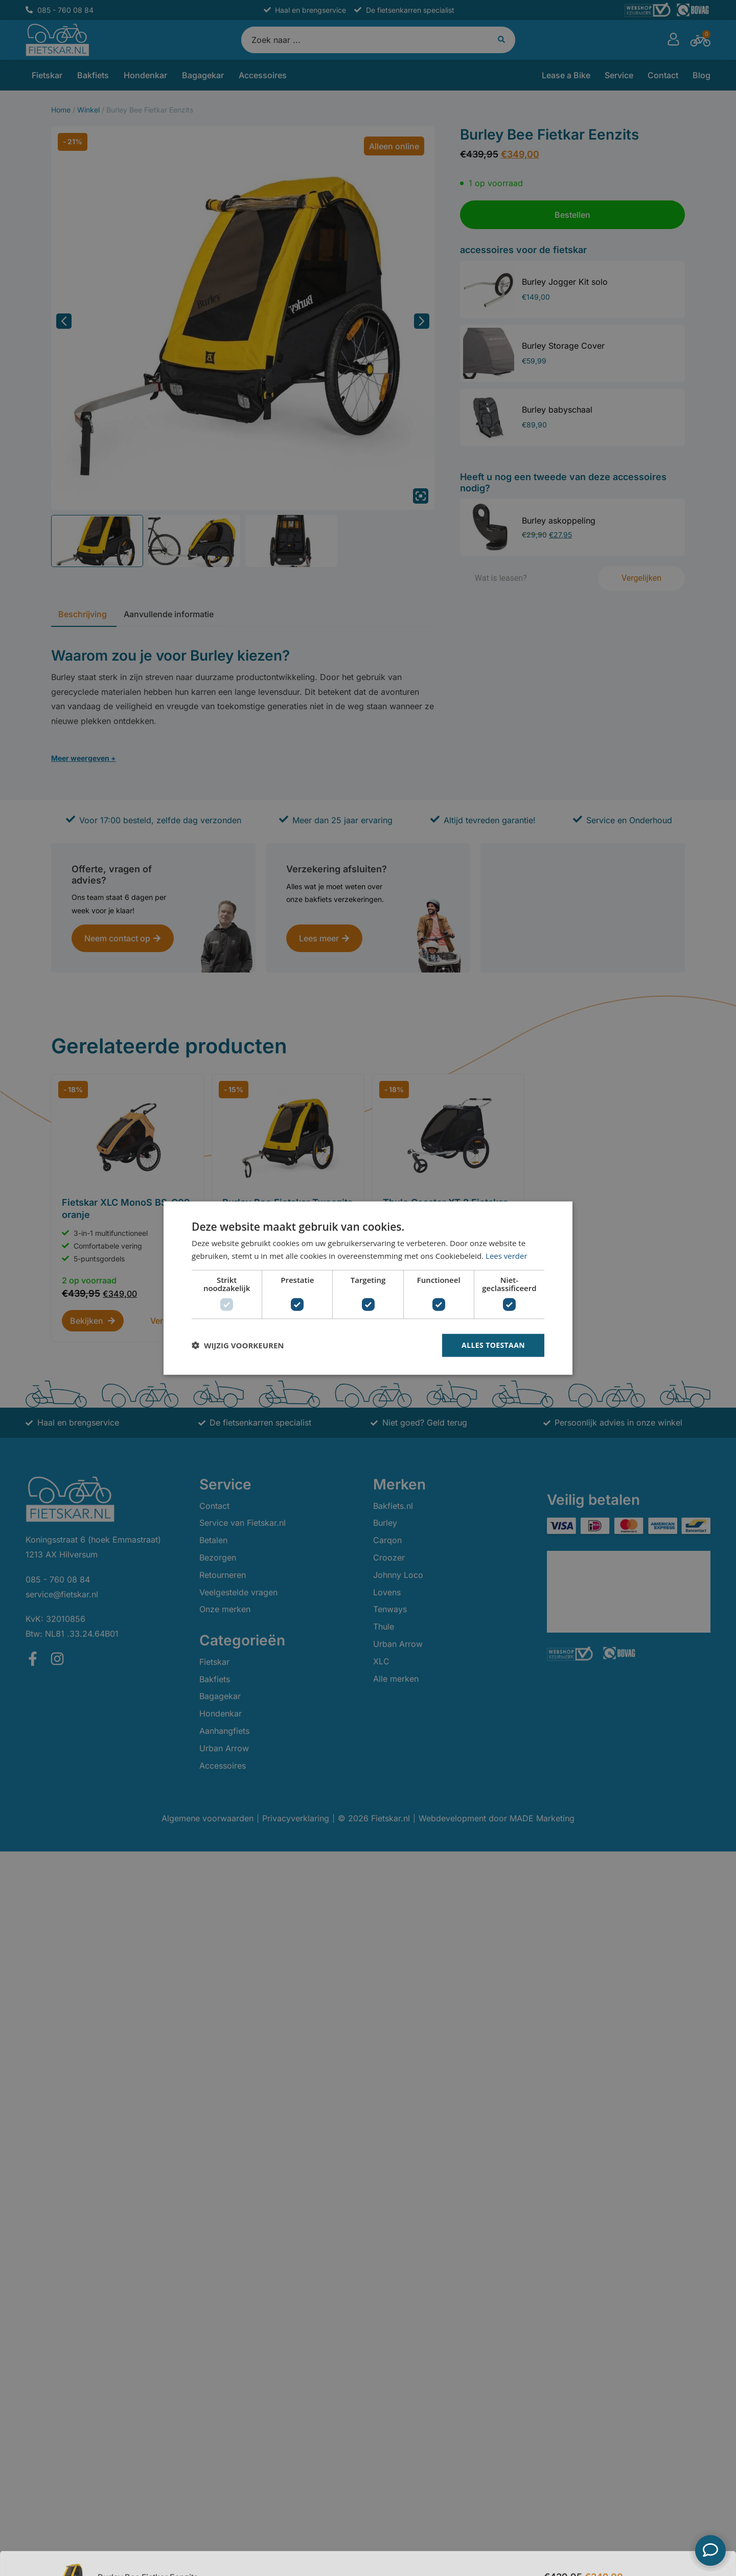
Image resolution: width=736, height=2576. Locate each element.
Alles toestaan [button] (493, 1345)
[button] (238, 1345)
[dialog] (368, 1288)
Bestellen (658, 2550)
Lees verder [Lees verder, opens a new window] (506, 1256)
